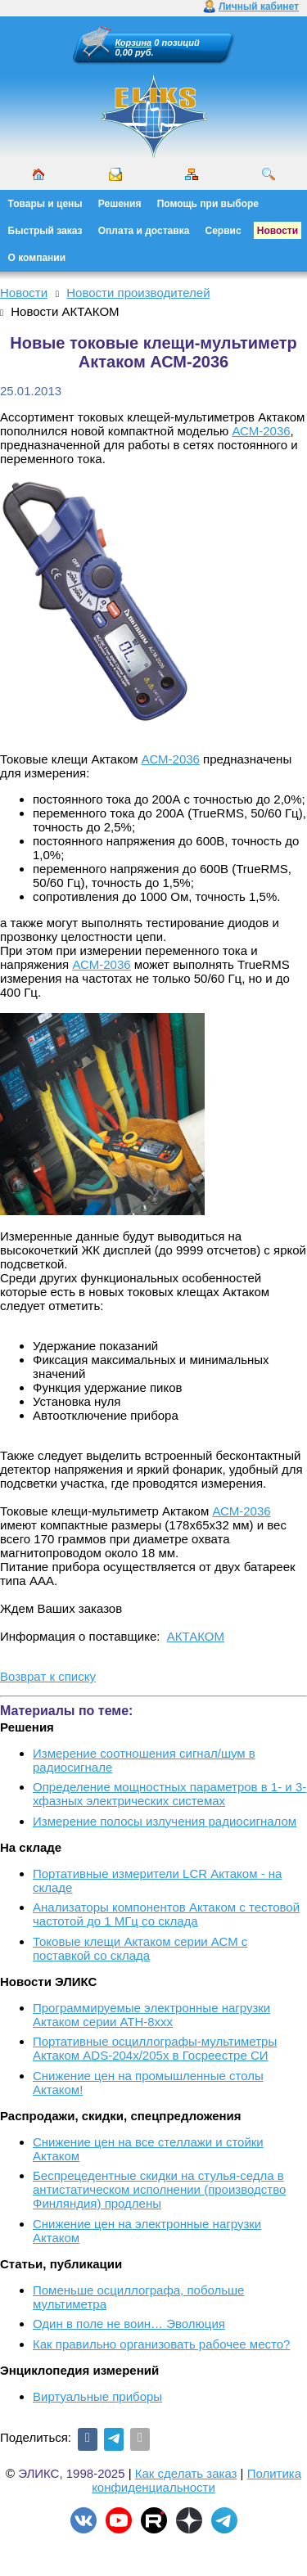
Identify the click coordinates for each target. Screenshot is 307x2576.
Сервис (223, 230)
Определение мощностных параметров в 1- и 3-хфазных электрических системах (169, 1794)
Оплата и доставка (144, 230)
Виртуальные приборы (97, 2396)
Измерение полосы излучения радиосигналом (164, 1821)
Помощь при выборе (208, 203)
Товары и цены (45, 203)
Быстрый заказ (45, 230)
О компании (37, 257)
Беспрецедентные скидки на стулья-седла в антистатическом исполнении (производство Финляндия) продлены (159, 2189)
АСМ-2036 (261, 431)
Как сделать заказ (186, 2473)
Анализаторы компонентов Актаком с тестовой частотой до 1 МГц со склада (166, 1914)
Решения (120, 203)
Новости (277, 230)
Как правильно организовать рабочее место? (161, 2344)
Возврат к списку (48, 1676)
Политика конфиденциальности (196, 2480)
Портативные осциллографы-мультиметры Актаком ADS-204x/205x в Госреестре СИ (155, 2048)
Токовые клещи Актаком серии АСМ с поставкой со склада (140, 1948)
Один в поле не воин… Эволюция (129, 2324)
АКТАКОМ (195, 1636)
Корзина (133, 42)
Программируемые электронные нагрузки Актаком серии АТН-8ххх (151, 2015)
